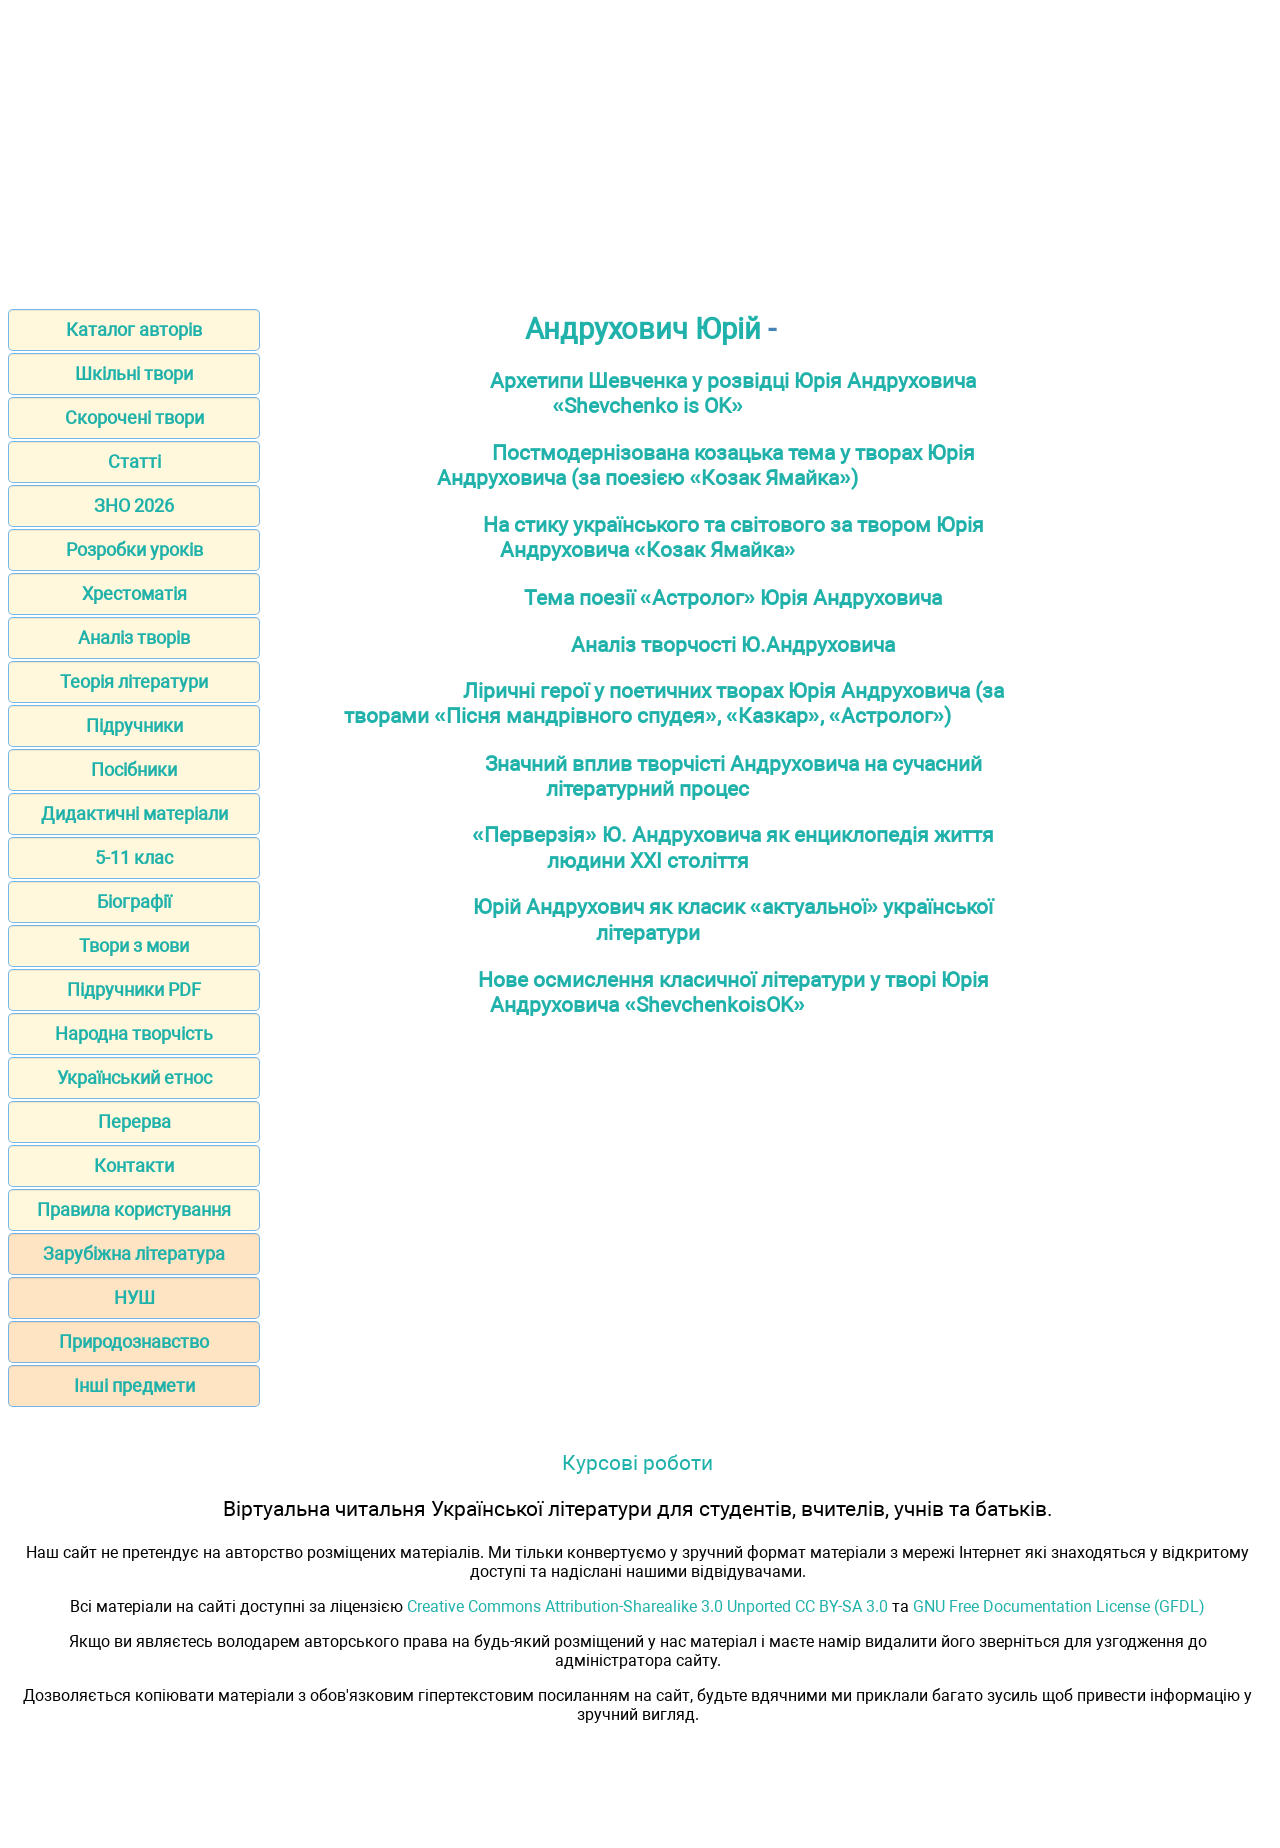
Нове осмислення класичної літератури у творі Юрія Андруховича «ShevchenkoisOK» (733, 992)
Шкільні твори (134, 373)
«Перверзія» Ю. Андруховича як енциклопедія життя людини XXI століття (733, 847)
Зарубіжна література (134, 1253)
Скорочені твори (134, 417)
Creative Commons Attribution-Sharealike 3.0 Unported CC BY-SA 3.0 (647, 1606)
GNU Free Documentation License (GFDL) (1059, 1606)
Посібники (134, 769)
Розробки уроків (134, 549)
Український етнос (134, 1077)
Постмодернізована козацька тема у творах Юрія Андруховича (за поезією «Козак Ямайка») (705, 465)
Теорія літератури (134, 681)
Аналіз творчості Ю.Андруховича (733, 644)
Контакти (134, 1165)
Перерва (134, 1121)
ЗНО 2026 (134, 505)
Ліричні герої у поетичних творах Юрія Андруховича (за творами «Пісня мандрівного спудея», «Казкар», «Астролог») (673, 703)
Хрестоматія (134, 593)
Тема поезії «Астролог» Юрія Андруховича (733, 597)
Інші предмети (134, 1385)
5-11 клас (134, 857)
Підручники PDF (134, 989)
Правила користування (134, 1209)
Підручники (134, 725)
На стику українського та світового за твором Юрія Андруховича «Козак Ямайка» (733, 537)
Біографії (134, 901)
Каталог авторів (134, 329)
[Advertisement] (640, 148)
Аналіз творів (134, 637)
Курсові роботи (637, 1462)
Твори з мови (134, 945)
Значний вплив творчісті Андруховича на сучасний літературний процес (733, 776)
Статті (134, 461)
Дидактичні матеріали (134, 813)
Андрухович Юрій (643, 329)
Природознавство (134, 1341)
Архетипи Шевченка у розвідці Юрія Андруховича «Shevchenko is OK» (733, 393)
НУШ (134, 1297)
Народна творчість (134, 1033)
